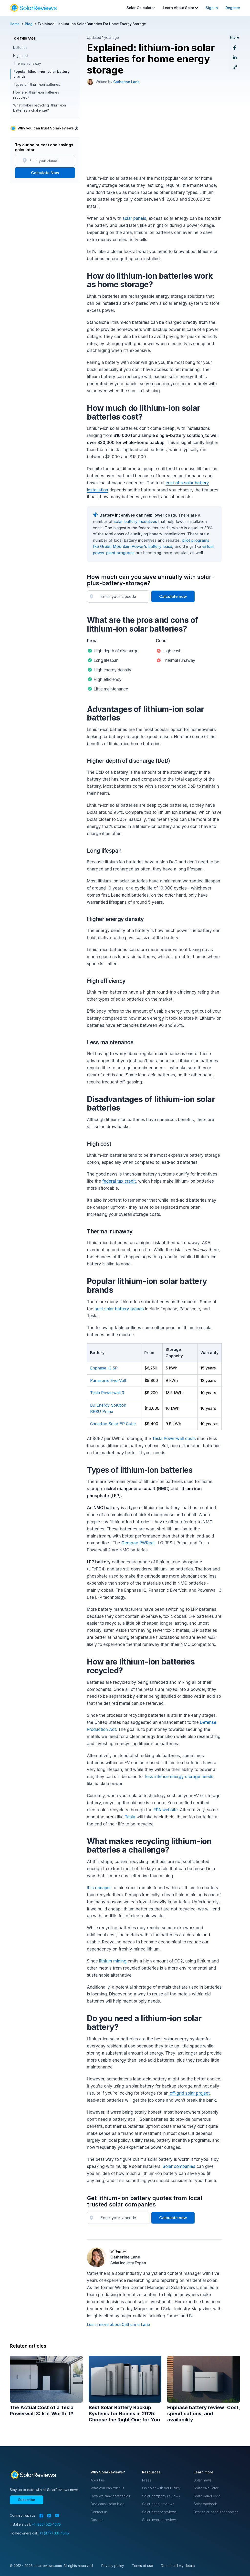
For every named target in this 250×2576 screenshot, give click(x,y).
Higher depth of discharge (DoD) (40, 98)
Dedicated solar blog (108, 2504)
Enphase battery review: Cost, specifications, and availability (203, 2414)
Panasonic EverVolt (108, 1380)
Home (15, 24)
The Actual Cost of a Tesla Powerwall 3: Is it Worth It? (41, 2411)
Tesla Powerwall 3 (107, 1392)
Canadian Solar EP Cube (113, 1423)
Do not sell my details (178, 2566)
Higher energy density (31, 114)
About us (98, 2480)
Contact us (99, 2512)
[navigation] (33, 8)
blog (28, 24)
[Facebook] (41, 2515)
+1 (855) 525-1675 (46, 2524)
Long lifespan (24, 107)
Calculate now (173, 596)
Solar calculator (206, 2488)
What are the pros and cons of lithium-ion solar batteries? (44, 75)
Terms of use (142, 2566)
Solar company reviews (161, 2496)
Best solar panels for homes (216, 2512)
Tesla (130, 1816)
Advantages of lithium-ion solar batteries (38, 88)
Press (146, 2480)
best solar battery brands (119, 1308)
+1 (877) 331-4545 (54, 2533)
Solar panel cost (207, 2496)
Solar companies (179, 2166)
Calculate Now (45, 172)
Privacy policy (112, 2566)
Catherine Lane (125, 2257)
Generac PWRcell (138, 1542)
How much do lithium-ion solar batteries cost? (37, 62)
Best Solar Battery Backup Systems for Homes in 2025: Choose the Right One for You (124, 2414)
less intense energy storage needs (179, 1776)
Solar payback (205, 2504)
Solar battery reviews (159, 2512)
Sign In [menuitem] (212, 7)
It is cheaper (99, 1887)
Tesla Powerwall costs (174, 1438)
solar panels (134, 218)
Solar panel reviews (158, 2504)
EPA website (166, 1809)
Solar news (202, 2480)
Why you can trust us (107, 2488)
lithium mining (112, 1961)
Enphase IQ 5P (104, 1368)
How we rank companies (110, 2496)
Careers (97, 2520)
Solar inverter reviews (159, 2520)
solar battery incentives (135, 521)
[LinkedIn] (49, 2515)
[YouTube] (57, 2515)
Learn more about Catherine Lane (118, 2324)
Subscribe (26, 2500)
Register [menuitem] (233, 7)
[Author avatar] (90, 81)
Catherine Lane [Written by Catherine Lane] (126, 82)
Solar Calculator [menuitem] (140, 7)
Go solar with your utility (161, 2488)
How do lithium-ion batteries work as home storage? (42, 49)
